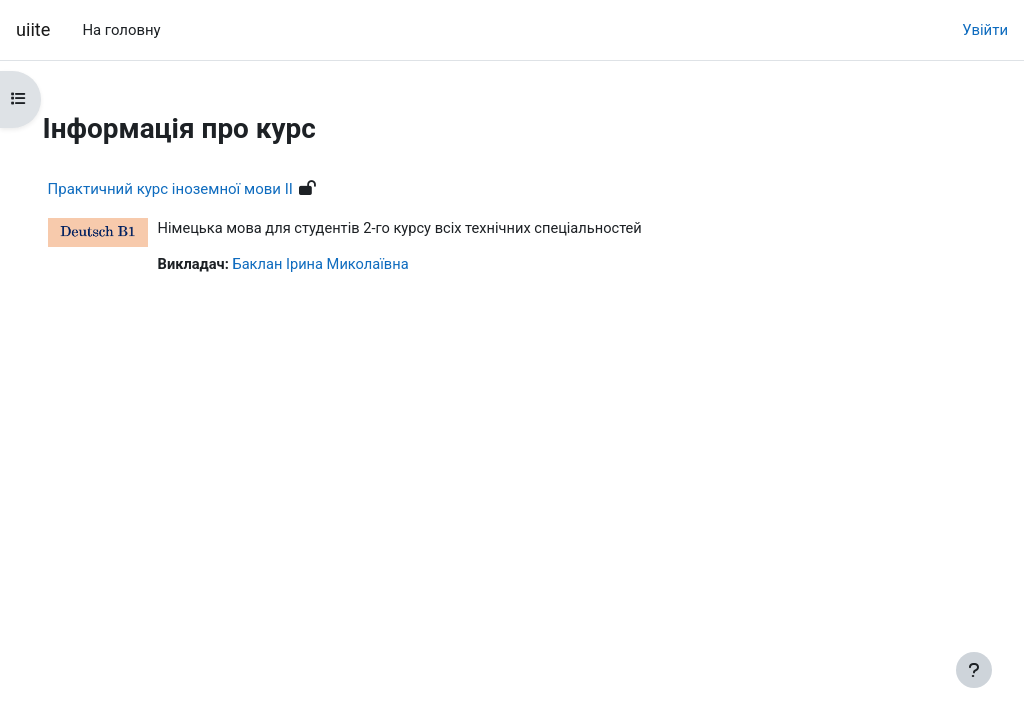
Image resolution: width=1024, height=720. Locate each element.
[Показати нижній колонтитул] (974, 670)
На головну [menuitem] (121, 30)
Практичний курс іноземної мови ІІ (198, 189)
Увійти (985, 30)
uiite (33, 29)
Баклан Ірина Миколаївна (352, 266)
